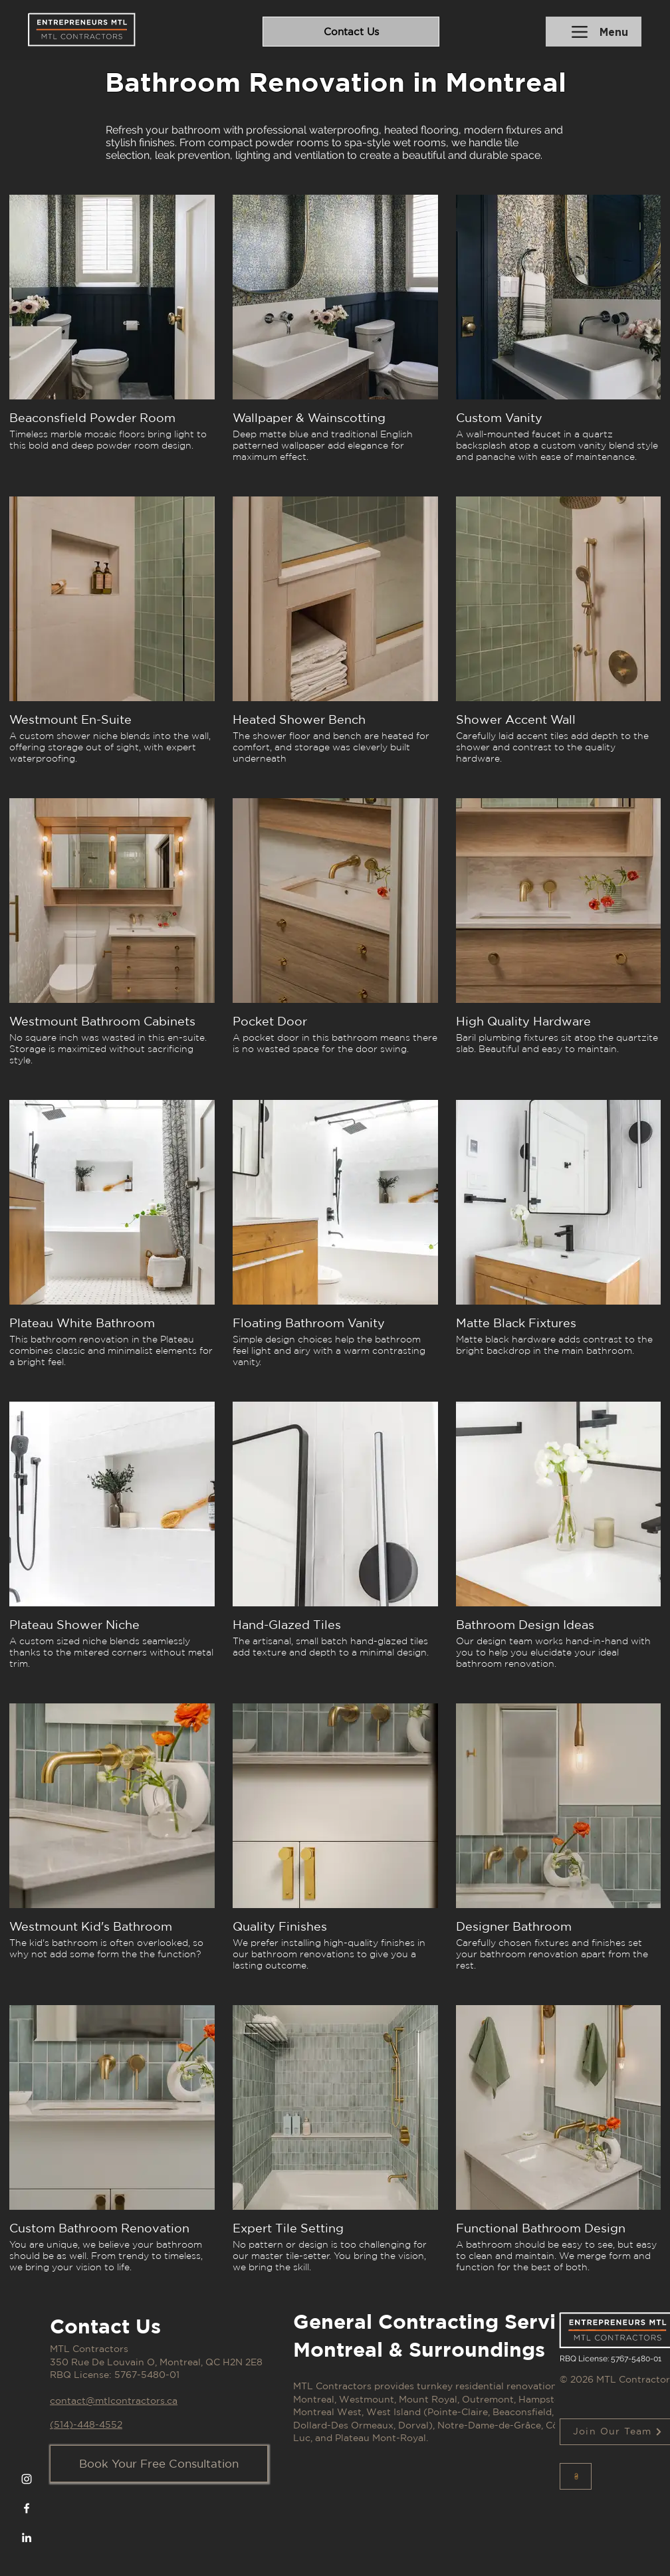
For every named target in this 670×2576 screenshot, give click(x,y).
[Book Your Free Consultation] (159, 2463)
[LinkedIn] (26, 2537)
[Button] (576, 2476)
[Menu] (593, 32)
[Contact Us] (351, 32)
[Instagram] (26, 2479)
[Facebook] (26, 2508)
